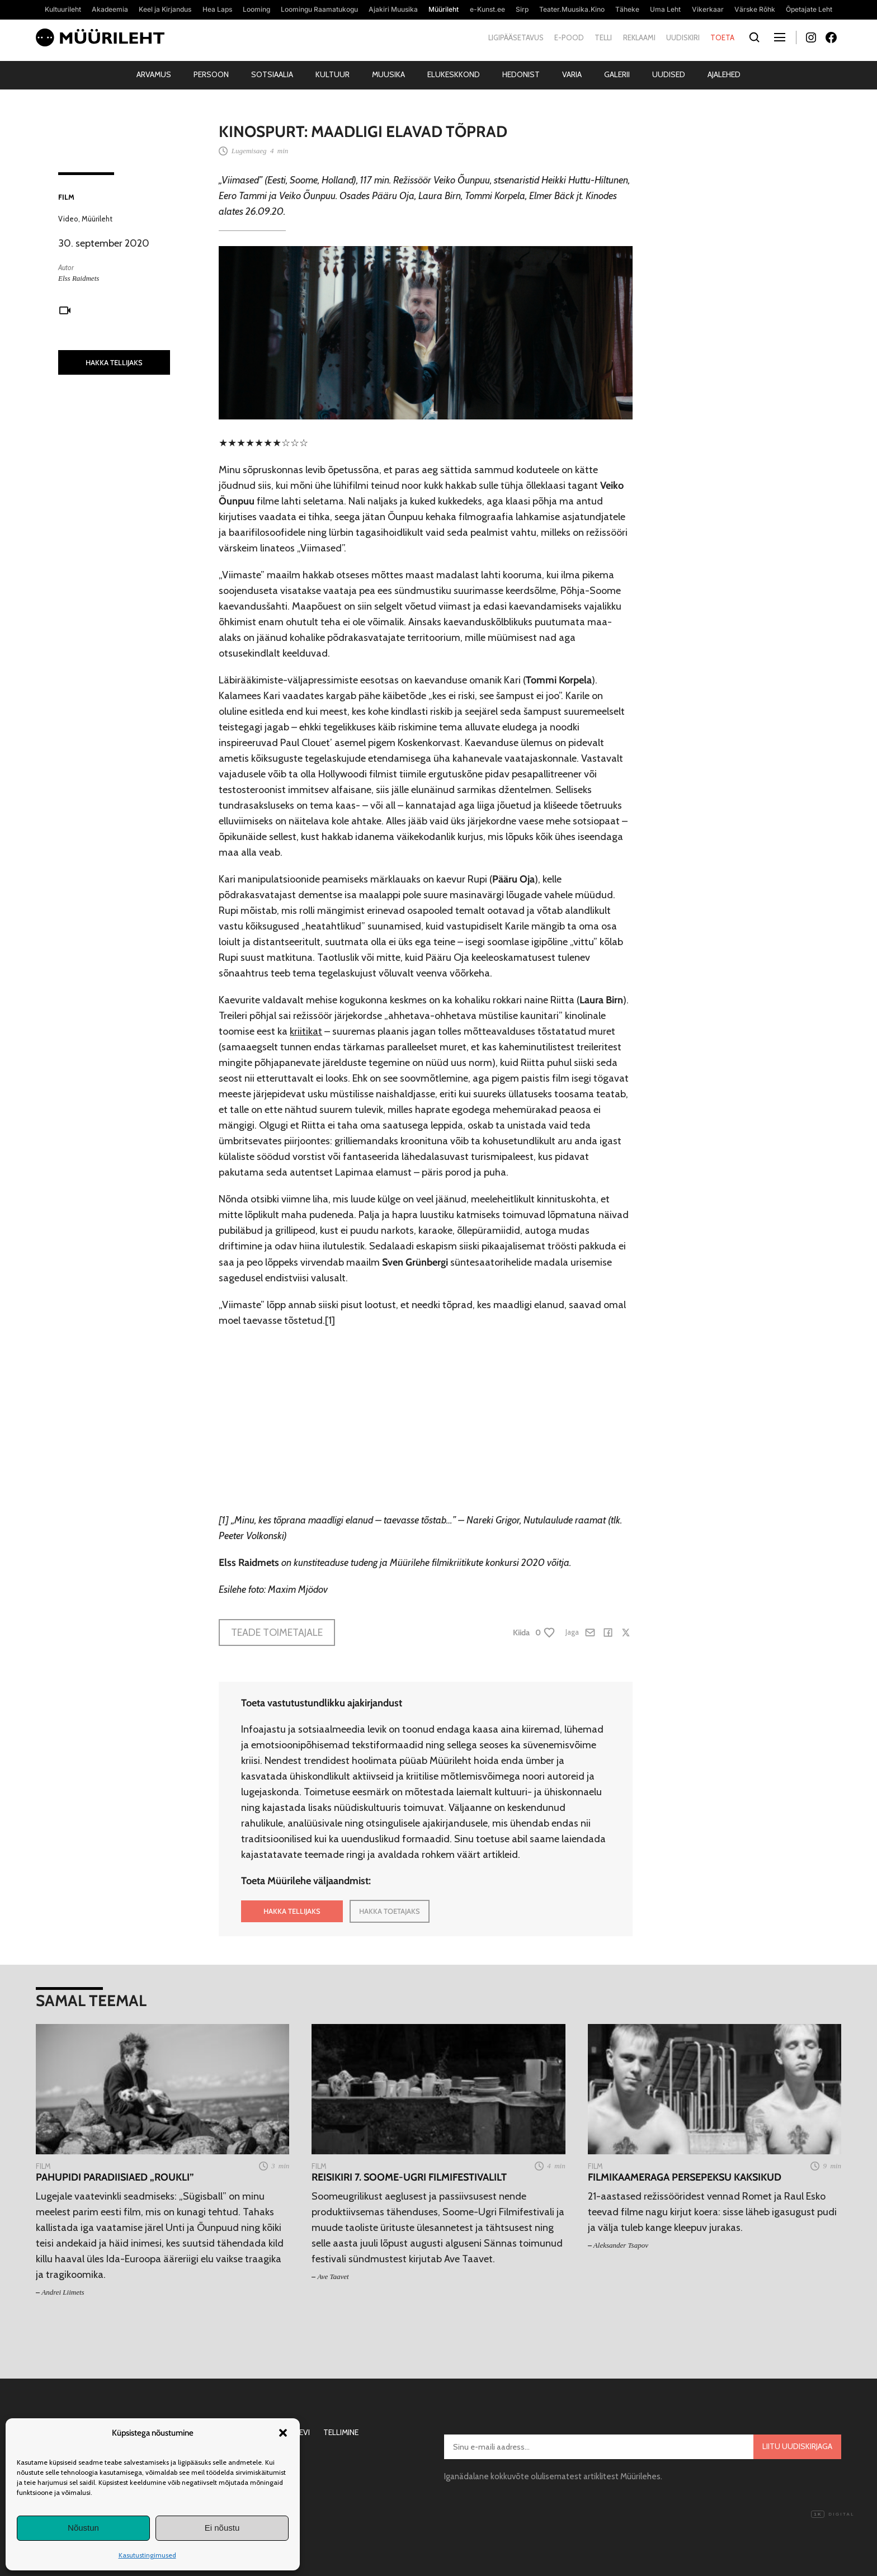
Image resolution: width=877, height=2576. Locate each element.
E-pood (569, 37)
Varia (572, 74)
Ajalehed (724, 74)
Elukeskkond (453, 74)
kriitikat (306, 1031)
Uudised (668, 74)
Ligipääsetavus (516, 37)
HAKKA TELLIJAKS (114, 362)
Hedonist (521, 74)
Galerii (617, 74)
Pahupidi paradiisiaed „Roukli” (115, 2177)
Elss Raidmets (78, 278)
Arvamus (153, 74)
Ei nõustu (222, 2527)
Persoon (211, 74)
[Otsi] (754, 38)
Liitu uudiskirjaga (797, 2446)
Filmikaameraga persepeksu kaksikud (684, 2177)
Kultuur (332, 74)
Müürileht (97, 218)
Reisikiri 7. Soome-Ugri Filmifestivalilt (409, 2177)
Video (68, 218)
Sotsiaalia (272, 74)
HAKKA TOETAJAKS (389, 1911)
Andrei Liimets (62, 2292)
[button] (283, 2432)
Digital (833, 2514)
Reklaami (639, 37)
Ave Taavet (333, 2276)
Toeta (722, 37)
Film (66, 196)
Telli (603, 37)
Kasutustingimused (147, 2555)
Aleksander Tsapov (620, 2245)
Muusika (388, 74)
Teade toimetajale (277, 1632)
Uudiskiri (683, 37)
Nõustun (83, 2527)
